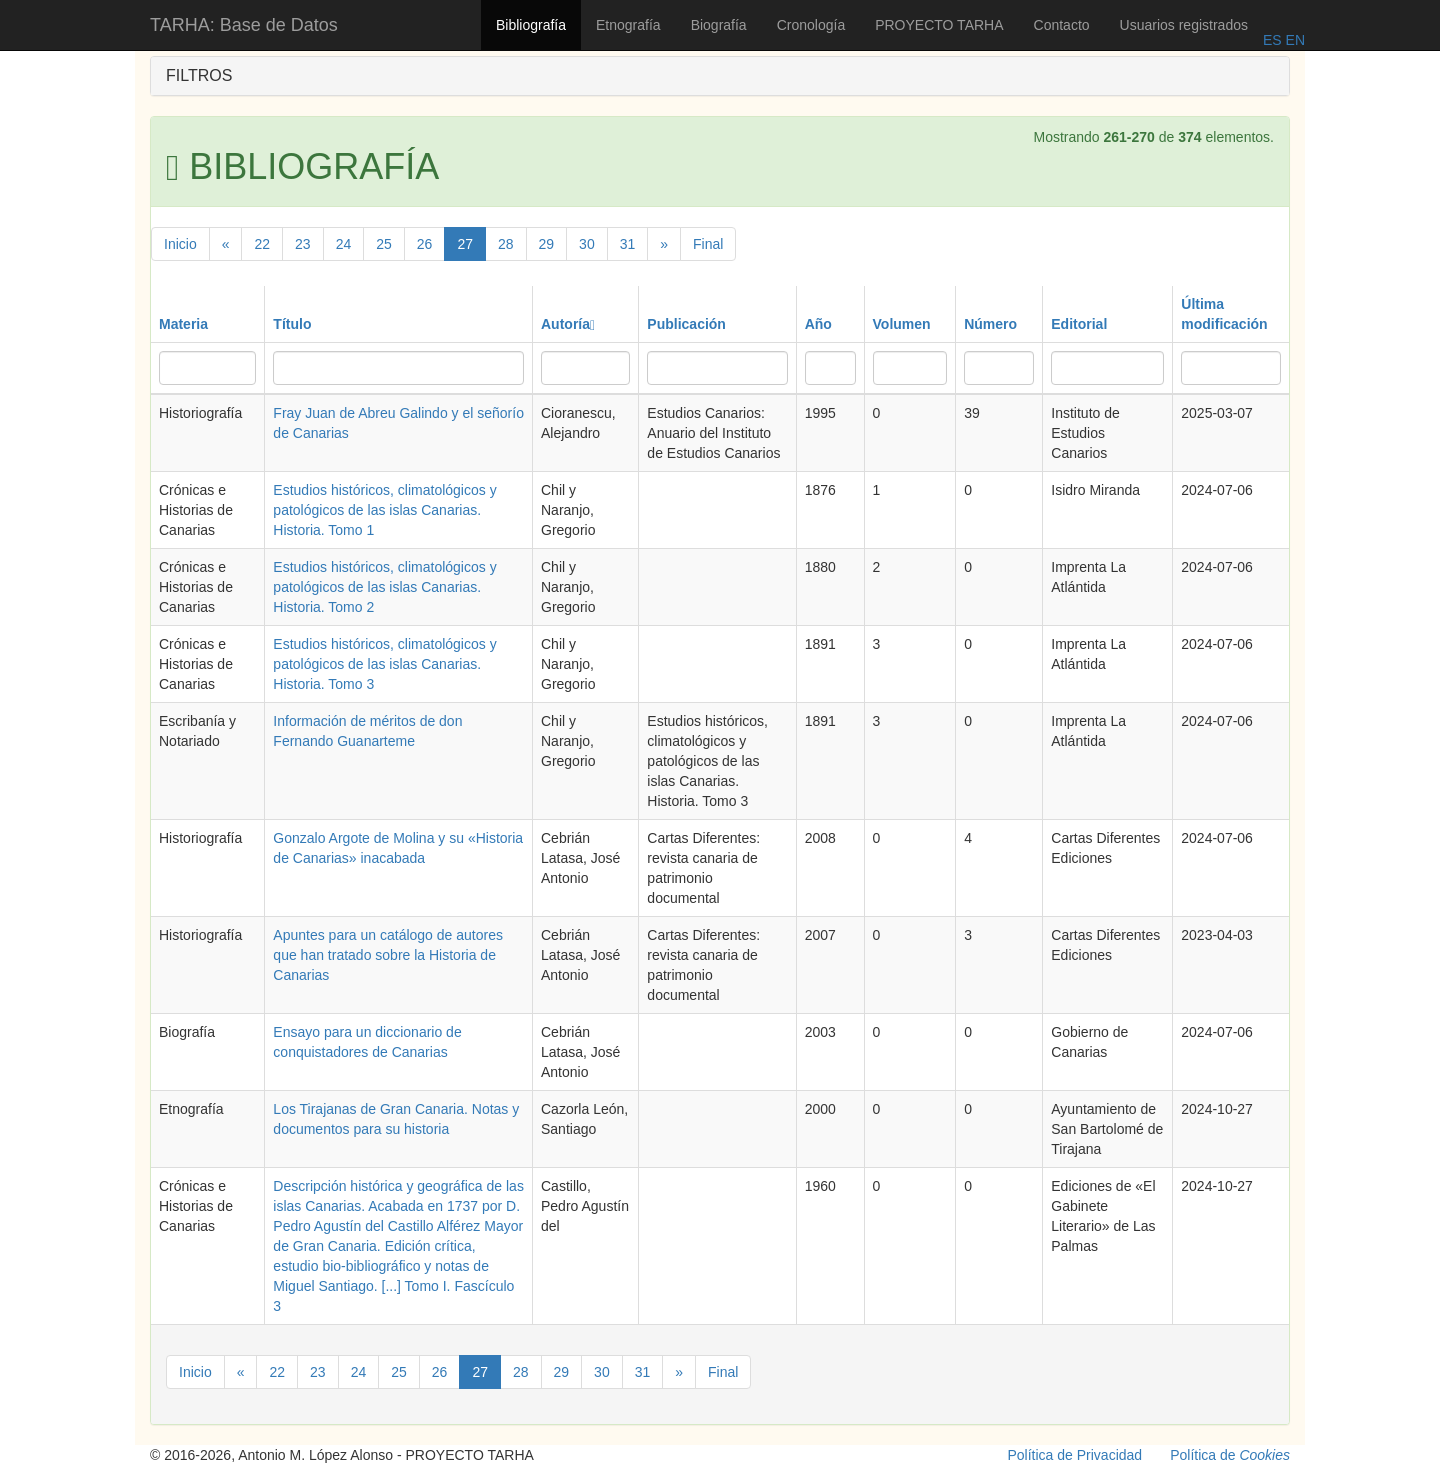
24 (344, 244)
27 (465, 244)
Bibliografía (531, 25)
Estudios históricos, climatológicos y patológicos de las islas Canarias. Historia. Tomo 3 (384, 664)
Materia (183, 324)
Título (292, 324)
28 (506, 244)
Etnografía (628, 25)
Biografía (719, 25)
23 (303, 244)
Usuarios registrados (1184, 25)
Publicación (686, 324)
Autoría (568, 324)
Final (708, 244)
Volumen (902, 324)
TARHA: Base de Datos (244, 25)
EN (1293, 40)
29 (547, 244)
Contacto (1062, 25)
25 (384, 244)
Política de (1230, 1455)
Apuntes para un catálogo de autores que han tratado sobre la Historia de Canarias (388, 955)
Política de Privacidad (1075, 1455)
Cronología (811, 25)
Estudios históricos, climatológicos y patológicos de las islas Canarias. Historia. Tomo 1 (384, 510)
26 (425, 244)
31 (628, 244)
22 (262, 244)
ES (1272, 40)
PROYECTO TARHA (939, 25)
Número (990, 324)
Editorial (1079, 324)
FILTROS (199, 75)
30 (587, 244)
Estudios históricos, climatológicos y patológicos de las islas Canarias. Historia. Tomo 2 (384, 587)
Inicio (180, 244)
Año (818, 324)
